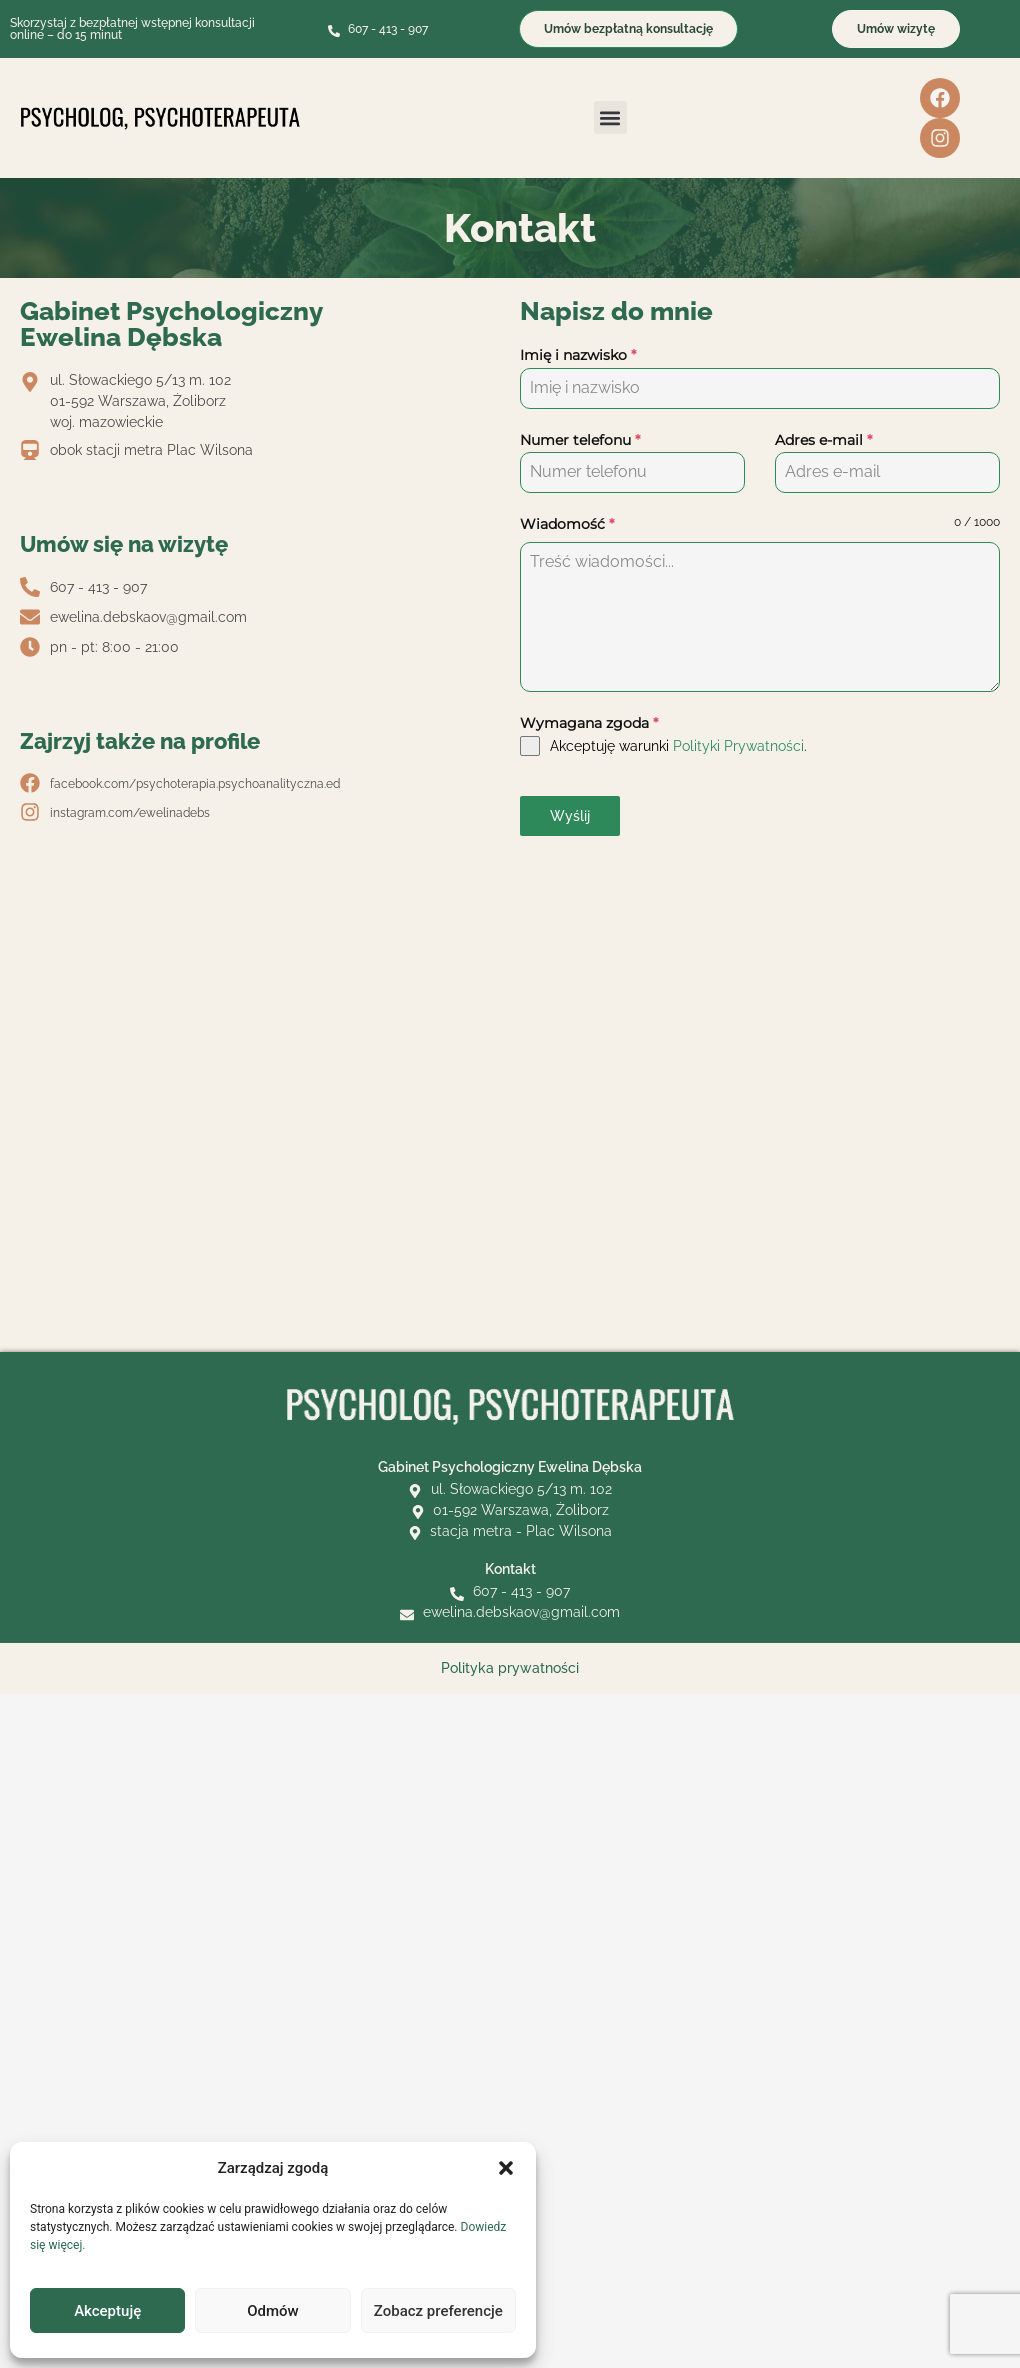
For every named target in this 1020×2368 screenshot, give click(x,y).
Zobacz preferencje (438, 2311)
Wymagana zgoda (589, 723)
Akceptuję (107, 2311)
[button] (506, 2168)
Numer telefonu (580, 440)
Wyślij (570, 816)
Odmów (273, 2311)
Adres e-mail (823, 440)
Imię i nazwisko (578, 355)
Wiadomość (567, 524)
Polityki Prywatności (738, 746)
